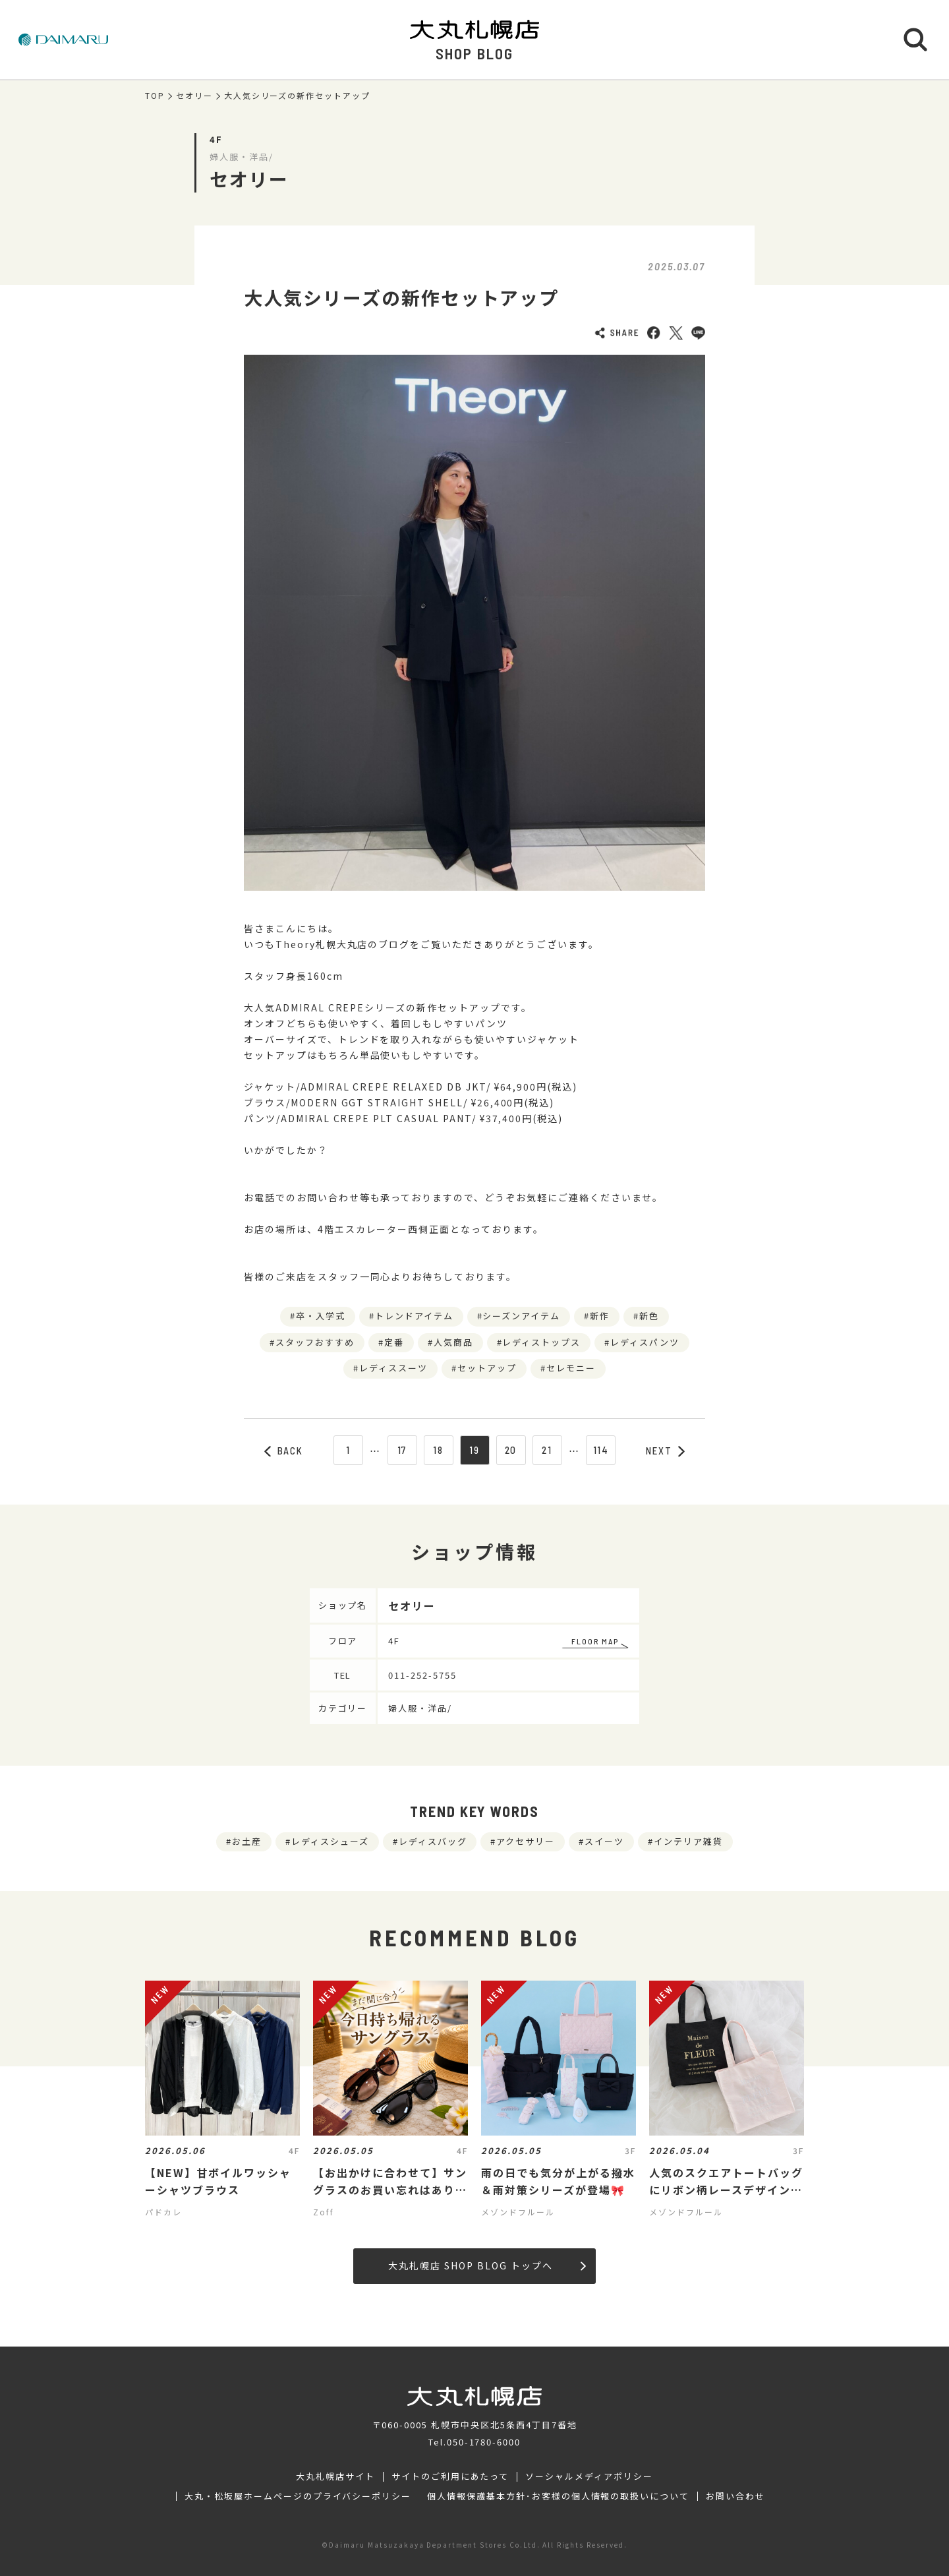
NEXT (665, 1450)
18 (438, 1450)
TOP (155, 95)
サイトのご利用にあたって (450, 2476)
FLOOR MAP (595, 1641)
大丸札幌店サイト (335, 2476)
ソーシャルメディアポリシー (588, 2476)
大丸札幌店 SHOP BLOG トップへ (486, 2265)
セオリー (194, 95)
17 (402, 1450)
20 (511, 1450)
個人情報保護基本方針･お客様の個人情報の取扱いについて (558, 2496)
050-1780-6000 (484, 2442)
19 (474, 1450)
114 (601, 1450)
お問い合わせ (735, 2496)
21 (547, 1450)
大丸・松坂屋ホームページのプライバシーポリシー (298, 2496)
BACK (284, 1450)
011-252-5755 (422, 1675)
